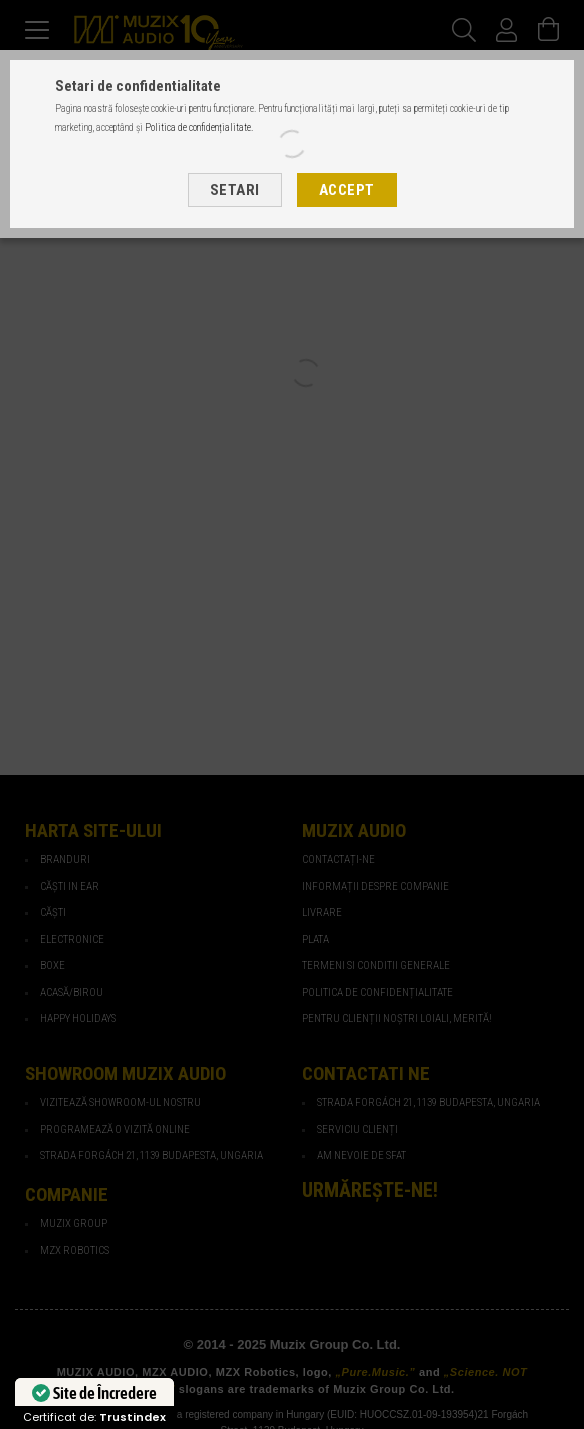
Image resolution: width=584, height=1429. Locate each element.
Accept (347, 190)
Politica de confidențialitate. (199, 127)
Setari (235, 190)
